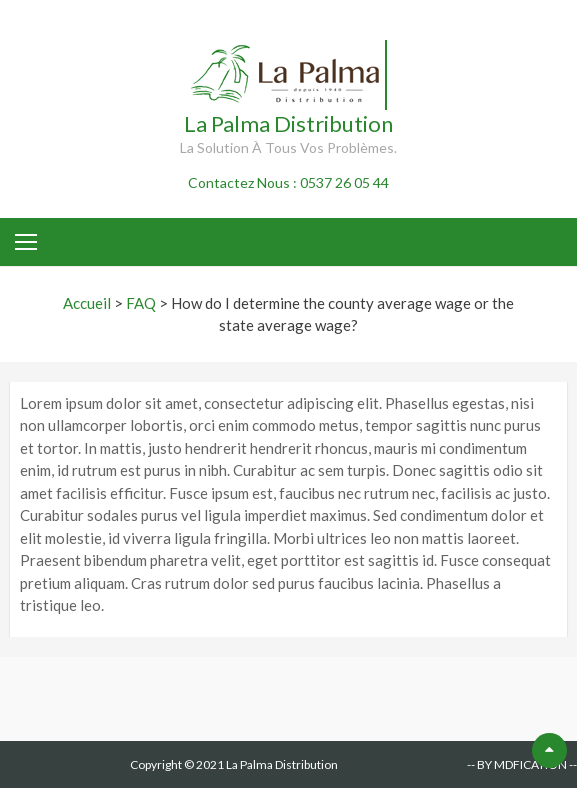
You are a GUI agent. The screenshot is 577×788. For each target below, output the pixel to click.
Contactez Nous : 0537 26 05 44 (288, 182)
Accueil (87, 303)
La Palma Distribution (288, 123)
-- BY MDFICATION (517, 764)
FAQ (141, 303)
